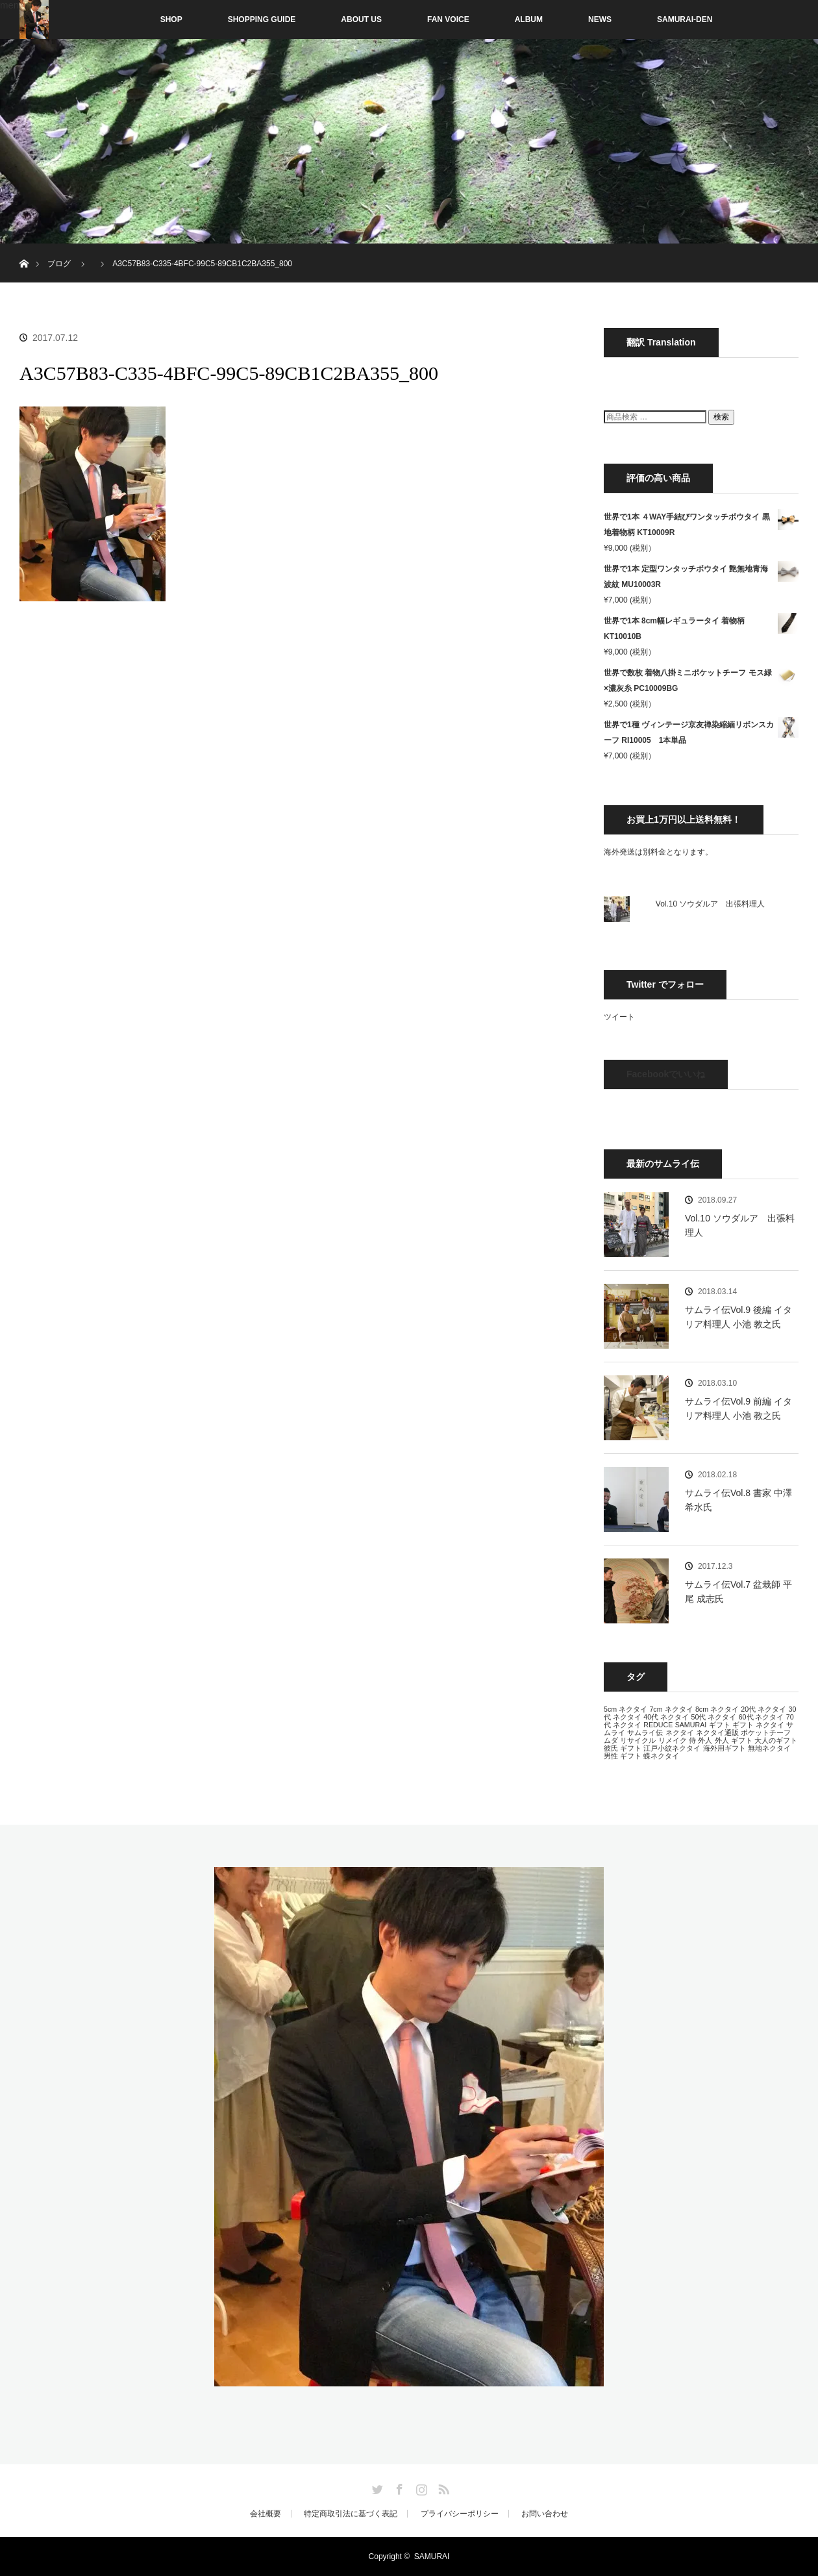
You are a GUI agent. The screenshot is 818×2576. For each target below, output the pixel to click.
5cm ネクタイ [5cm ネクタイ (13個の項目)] (625, 1709)
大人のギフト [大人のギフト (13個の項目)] (775, 1740)
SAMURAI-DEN (684, 19)
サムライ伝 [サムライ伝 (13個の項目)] (645, 1732)
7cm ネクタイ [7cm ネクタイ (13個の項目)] (671, 1709)
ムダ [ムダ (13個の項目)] (611, 1740)
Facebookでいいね (665, 1074)
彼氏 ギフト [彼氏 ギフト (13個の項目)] (622, 1748)
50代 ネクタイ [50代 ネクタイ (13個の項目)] (713, 1717)
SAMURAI (432, 2556)
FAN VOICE (448, 19)
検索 (721, 416)
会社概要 (265, 2514)
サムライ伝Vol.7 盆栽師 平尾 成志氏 (738, 1591)
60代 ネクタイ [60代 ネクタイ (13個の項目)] (761, 1717)
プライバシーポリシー (460, 2514)
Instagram (420, 2487)
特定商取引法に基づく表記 (350, 2514)
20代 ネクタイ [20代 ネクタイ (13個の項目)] (763, 1709)
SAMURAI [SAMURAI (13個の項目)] (691, 1725)
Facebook (398, 2487)
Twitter (376, 2487)
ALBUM (529, 19)
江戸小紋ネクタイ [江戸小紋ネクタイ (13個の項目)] (671, 1748)
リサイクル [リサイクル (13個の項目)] (638, 1740)
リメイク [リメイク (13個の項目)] (672, 1740)
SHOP (144, 19)
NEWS (600, 19)
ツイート (619, 1016)
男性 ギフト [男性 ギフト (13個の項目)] (622, 1756)
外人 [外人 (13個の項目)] (705, 1740)
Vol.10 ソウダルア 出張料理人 (710, 903)
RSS (442, 2487)
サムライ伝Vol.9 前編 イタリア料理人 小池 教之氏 (738, 1408)
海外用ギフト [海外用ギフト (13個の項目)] (724, 1748)
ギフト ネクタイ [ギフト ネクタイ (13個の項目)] (758, 1725)
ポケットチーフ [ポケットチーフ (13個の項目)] (766, 1732)
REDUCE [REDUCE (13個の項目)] (658, 1725)
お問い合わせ (544, 2514)
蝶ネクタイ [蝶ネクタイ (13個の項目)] (661, 1756)
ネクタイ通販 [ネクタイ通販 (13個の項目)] (717, 1732)
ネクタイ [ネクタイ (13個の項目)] (679, 1732)
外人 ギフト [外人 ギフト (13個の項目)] (733, 1740)
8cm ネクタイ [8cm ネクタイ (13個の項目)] (717, 1709)
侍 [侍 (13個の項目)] (692, 1740)
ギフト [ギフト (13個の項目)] (719, 1725)
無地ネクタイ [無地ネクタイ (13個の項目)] (769, 1748)
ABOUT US (361, 19)
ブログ (59, 263)
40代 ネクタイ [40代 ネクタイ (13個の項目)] (666, 1717)
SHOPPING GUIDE (262, 19)
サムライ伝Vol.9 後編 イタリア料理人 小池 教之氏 (738, 1317)
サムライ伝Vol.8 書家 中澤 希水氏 (738, 1500)
